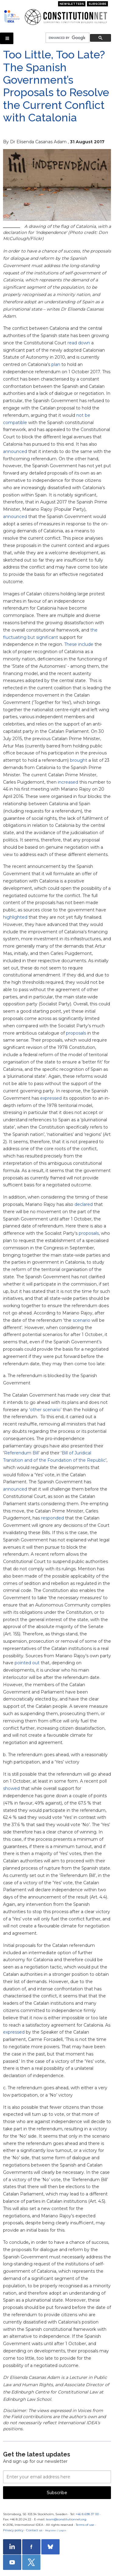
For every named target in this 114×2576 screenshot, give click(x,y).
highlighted (15, 917)
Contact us (34, 2530)
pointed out (27, 1663)
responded (52, 1518)
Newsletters (72, 3)
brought (78, 760)
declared (83, 1204)
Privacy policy (13, 2530)
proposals (76, 1033)
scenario (81, 1320)
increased (68, 782)
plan (55, 364)
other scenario (45, 1409)
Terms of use (85, 2525)
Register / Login (55, 2530)
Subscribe (97, 3)
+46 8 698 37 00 (87, 2514)
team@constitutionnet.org (66, 2519)
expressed (51, 1098)
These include (78, 644)
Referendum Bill (21, 1453)
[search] (67, 37)
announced (15, 451)
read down (78, 343)
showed (11, 1788)
